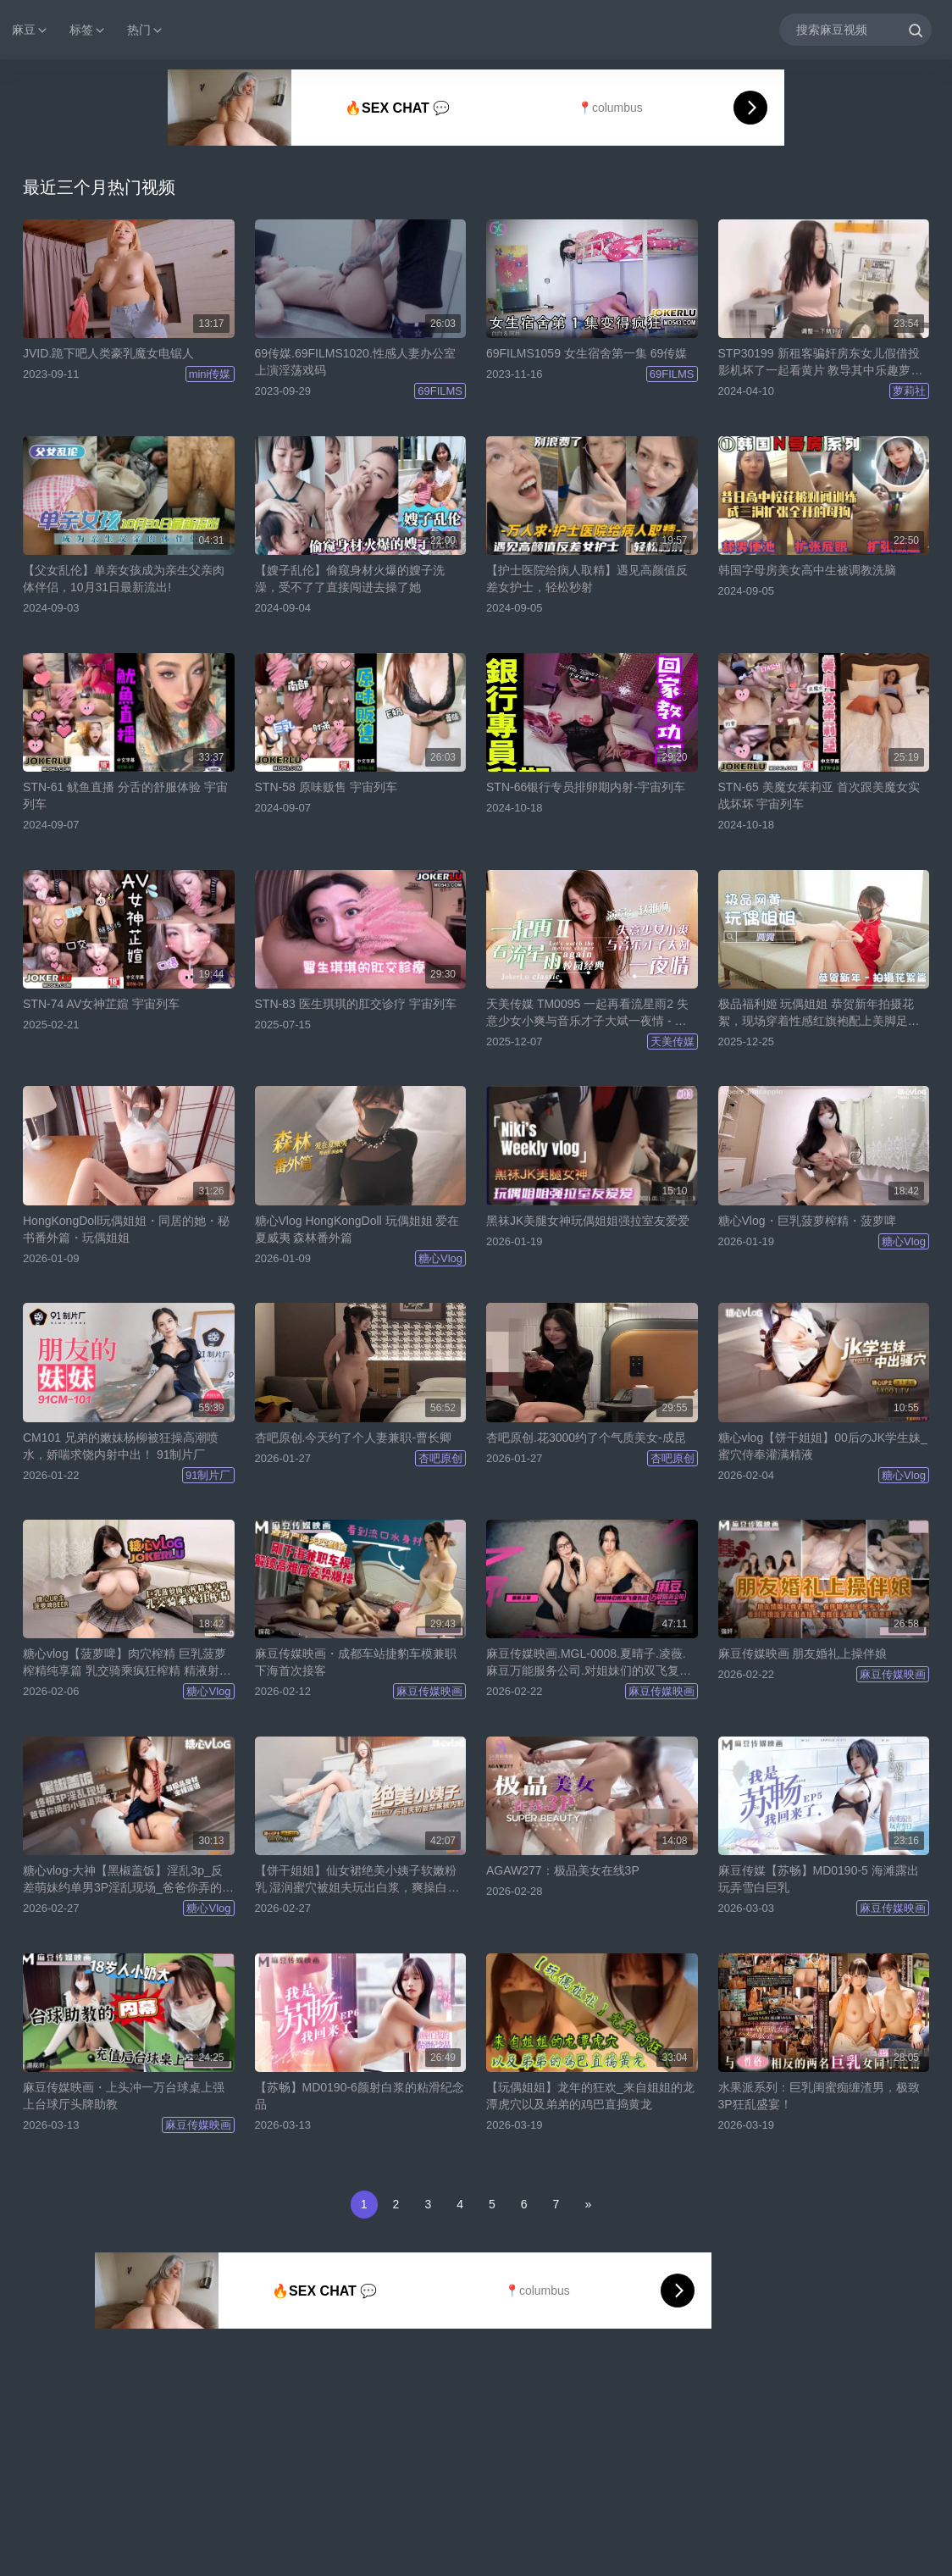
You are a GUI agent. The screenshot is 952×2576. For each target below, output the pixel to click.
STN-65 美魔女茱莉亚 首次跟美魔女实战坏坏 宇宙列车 (819, 795)
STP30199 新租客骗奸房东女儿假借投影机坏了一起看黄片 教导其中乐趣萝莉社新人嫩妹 (820, 362)
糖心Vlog (440, 1258)
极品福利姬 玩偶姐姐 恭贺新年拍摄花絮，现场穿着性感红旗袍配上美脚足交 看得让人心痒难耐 (819, 1013)
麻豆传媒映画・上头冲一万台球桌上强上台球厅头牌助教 (123, 2095)
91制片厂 (207, 1475)
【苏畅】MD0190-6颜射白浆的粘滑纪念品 (359, 2095)
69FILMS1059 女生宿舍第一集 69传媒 (586, 353)
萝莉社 (909, 391)
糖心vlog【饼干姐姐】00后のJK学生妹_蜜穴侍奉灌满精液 (822, 1446)
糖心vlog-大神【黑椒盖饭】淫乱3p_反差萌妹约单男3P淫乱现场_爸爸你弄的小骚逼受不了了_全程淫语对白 (128, 1880)
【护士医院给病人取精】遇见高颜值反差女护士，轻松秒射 (587, 578)
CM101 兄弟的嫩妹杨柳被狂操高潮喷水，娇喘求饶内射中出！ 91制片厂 (121, 1446)
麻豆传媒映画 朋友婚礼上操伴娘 (803, 1653)
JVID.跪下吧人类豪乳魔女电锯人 (108, 353)
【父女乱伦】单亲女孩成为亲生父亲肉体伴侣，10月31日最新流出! (123, 578)
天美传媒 (672, 1041)
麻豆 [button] (30, 30)
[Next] (587, 2205)
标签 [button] (88, 30)
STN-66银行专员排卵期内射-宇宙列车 (585, 787)
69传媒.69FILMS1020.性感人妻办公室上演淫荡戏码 (355, 361)
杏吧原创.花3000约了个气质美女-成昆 (586, 1437)
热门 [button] (145, 30)
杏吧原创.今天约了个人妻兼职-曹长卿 (353, 1437)
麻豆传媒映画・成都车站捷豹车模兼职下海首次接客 (356, 1662)
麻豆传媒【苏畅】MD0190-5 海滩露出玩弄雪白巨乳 (818, 1879)
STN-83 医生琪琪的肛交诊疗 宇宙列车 (356, 1004)
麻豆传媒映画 (429, 1691)
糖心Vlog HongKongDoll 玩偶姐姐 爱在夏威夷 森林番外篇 (357, 1229)
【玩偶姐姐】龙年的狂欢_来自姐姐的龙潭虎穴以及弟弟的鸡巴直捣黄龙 (590, 2095)
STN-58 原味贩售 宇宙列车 (326, 787)
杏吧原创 (440, 1458)
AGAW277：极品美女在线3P (562, 1870)
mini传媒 (210, 374)
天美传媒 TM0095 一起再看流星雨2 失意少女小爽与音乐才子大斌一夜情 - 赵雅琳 (587, 1013)
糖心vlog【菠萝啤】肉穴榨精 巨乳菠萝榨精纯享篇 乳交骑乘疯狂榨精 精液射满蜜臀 (127, 1663)
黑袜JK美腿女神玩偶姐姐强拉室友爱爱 (587, 1220)
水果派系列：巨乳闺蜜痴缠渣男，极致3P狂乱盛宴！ (819, 2095)
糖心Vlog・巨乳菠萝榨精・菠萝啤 (807, 1220)
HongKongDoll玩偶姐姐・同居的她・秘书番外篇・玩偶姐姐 (126, 1229)
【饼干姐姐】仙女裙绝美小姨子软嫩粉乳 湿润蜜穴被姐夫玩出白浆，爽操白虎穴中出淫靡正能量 (357, 1880)
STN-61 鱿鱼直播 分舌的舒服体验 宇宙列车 (125, 795)
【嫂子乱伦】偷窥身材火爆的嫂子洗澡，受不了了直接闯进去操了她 (350, 578)
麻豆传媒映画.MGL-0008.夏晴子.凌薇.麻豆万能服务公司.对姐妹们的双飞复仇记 (588, 1663)
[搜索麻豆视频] (856, 29)
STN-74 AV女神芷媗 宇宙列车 (101, 1004)
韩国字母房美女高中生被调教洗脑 (807, 570)
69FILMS (440, 391)
